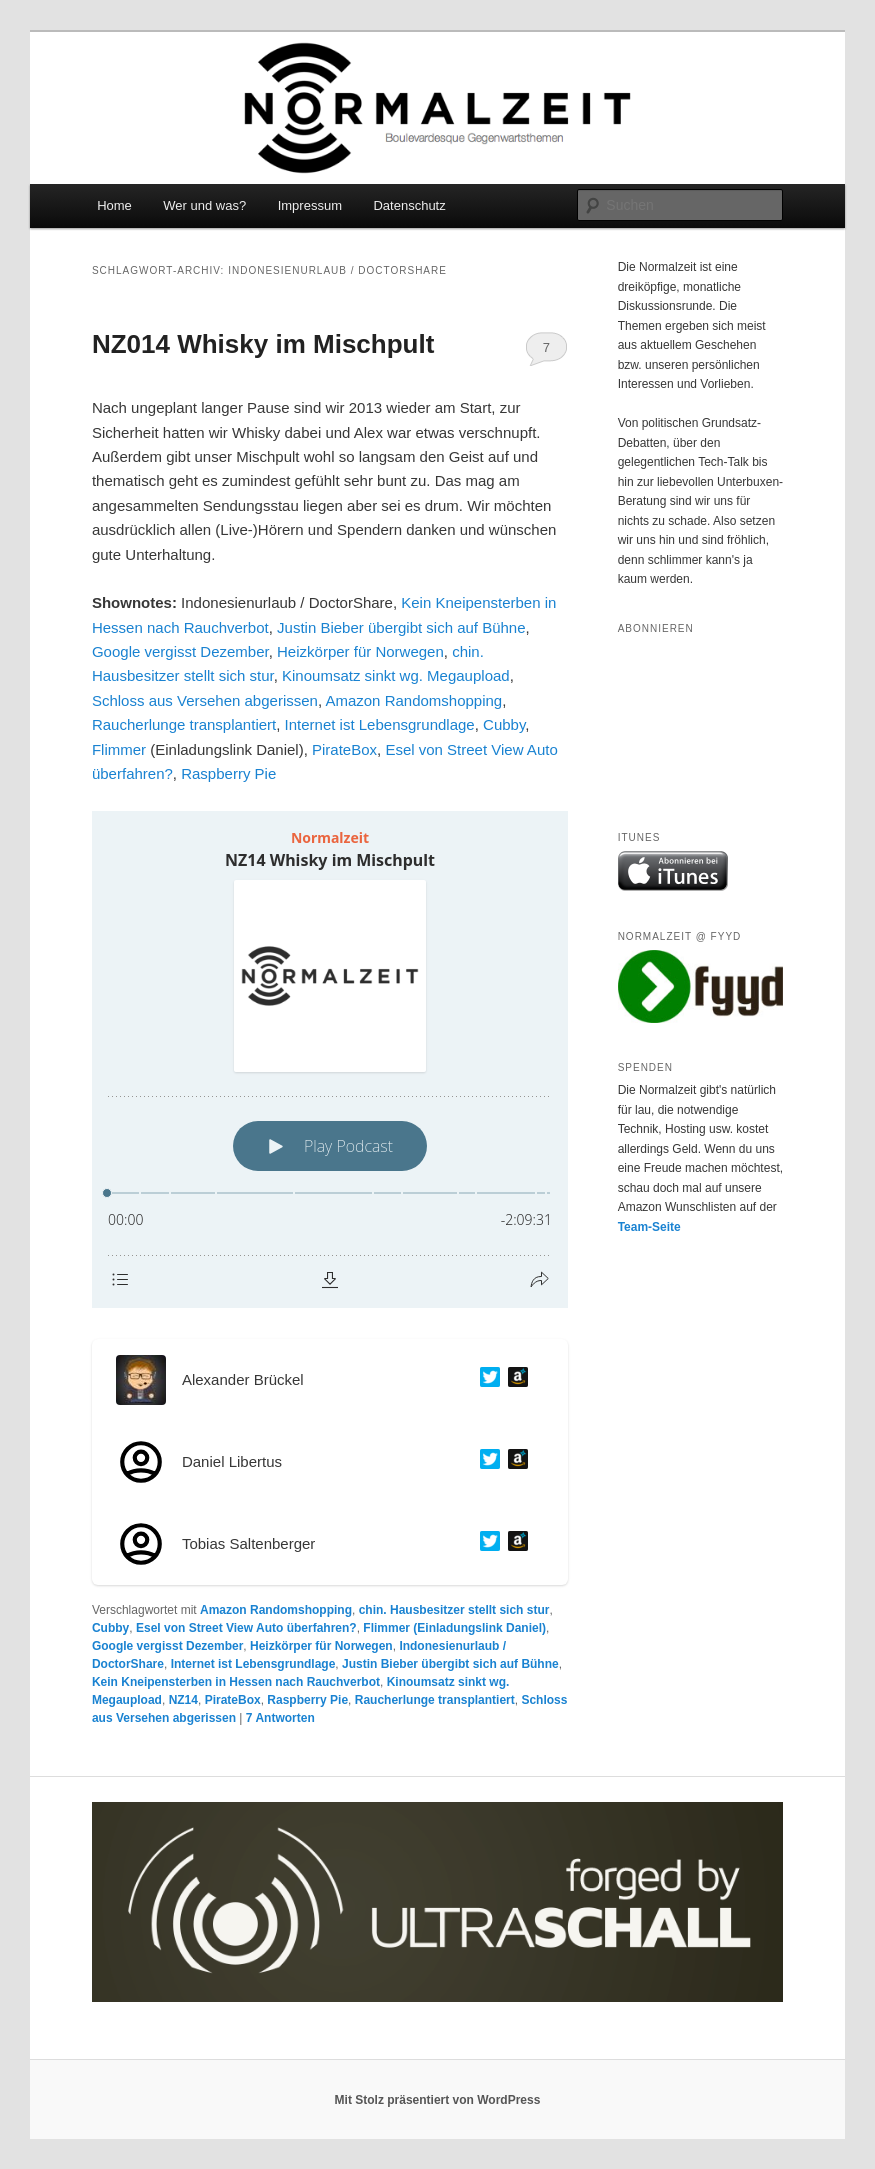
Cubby (504, 724)
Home (114, 205)
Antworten (280, 1718)
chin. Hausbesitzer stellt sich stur (454, 1610)
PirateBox (344, 749)
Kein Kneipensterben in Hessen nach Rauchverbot (236, 1682)
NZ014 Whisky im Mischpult (263, 344)
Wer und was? (204, 205)
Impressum (310, 205)
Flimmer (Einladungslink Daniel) (454, 1628)
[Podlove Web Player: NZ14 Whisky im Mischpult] (330, 1059)
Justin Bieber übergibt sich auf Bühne (401, 627)
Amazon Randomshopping (413, 700)
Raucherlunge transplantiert (184, 724)
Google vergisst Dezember (180, 651)
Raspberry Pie (228, 773)
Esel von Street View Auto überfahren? (246, 1628)
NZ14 (183, 1700)
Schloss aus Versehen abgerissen (205, 700)
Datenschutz (409, 205)
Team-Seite (649, 1227)
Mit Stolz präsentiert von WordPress (438, 2100)
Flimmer (119, 749)
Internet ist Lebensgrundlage (380, 724)
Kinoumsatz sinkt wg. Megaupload (396, 675)
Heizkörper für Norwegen (360, 651)
